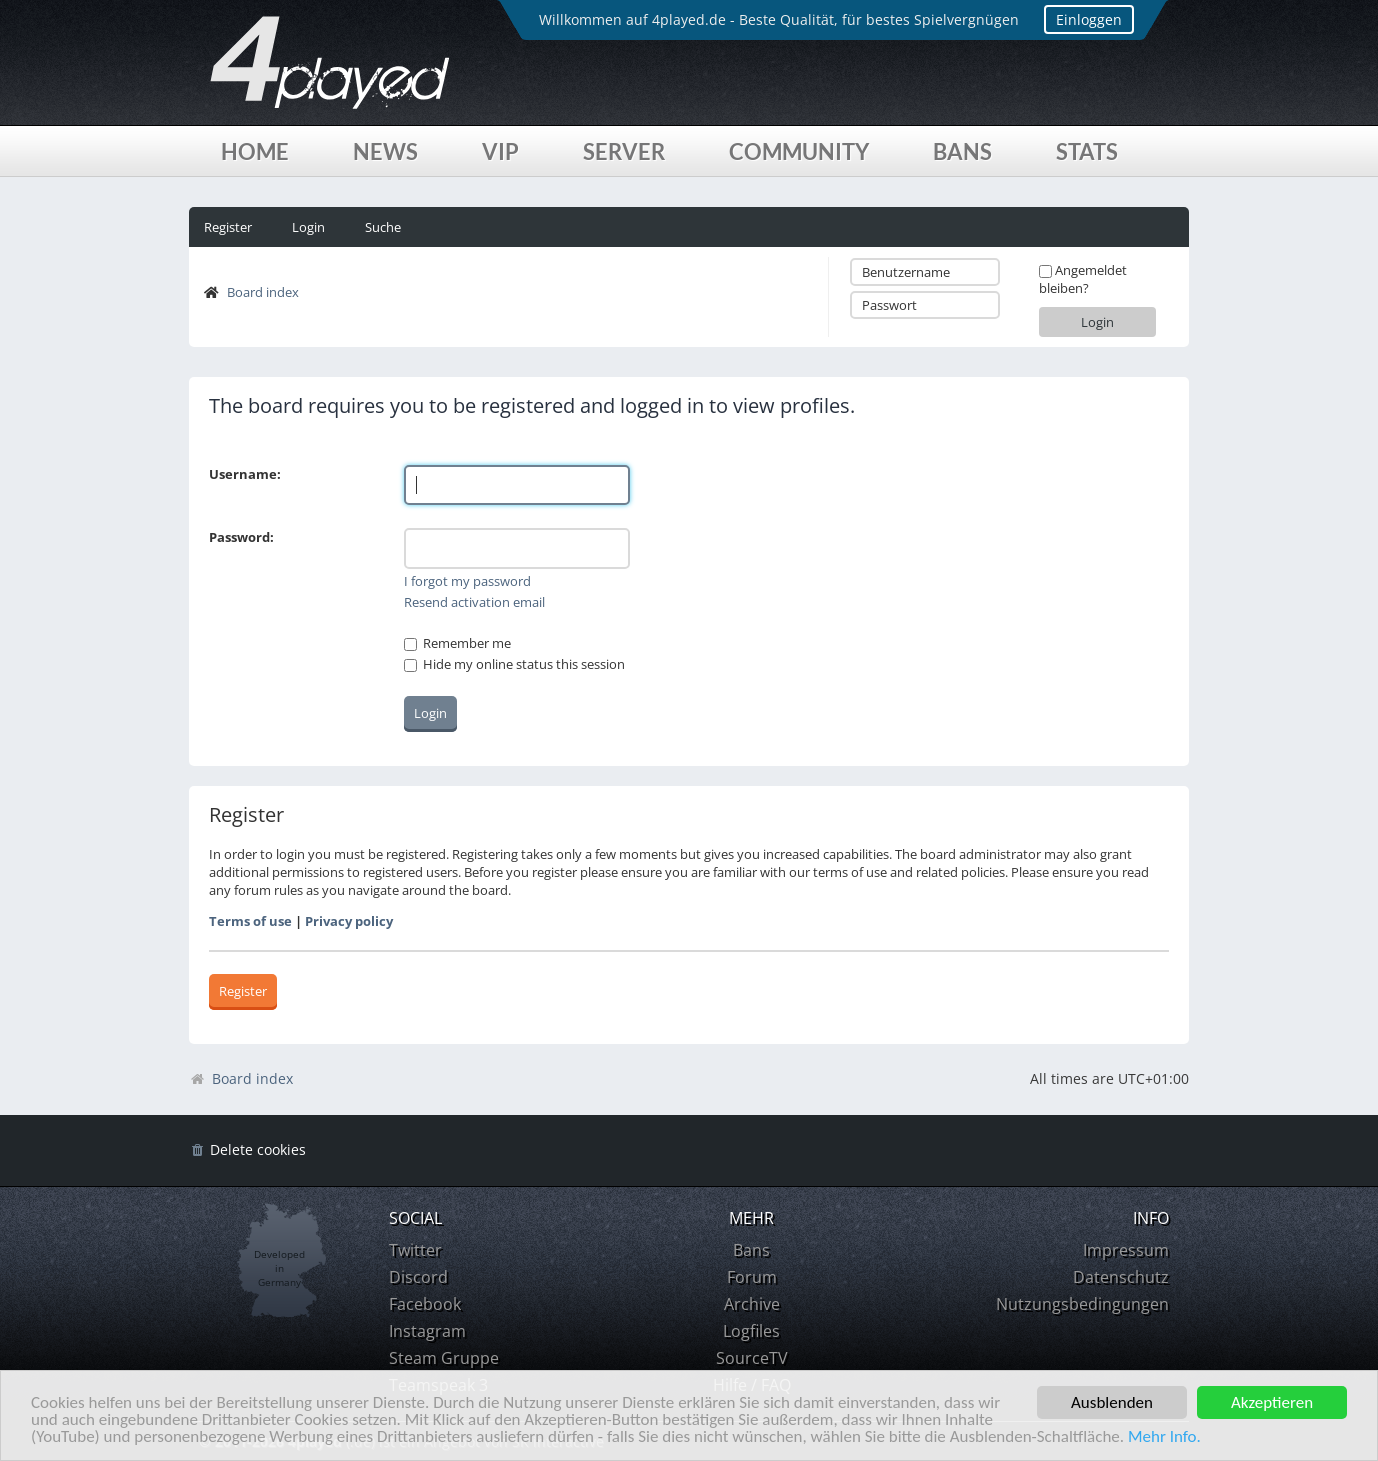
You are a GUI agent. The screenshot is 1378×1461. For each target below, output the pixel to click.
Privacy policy (349, 921)
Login (308, 227)
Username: (245, 474)
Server (624, 151)
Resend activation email (474, 602)
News (385, 151)
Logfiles (751, 1331)
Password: (241, 537)
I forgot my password (467, 581)
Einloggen (1089, 19)
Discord (418, 1277)
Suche (383, 227)
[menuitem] (247, 1150)
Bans (962, 151)
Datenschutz (1121, 1277)
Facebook (425, 1304)
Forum (752, 1277)
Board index (263, 292)
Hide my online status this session (514, 664)
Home (255, 151)
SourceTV (752, 1358)
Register (228, 227)
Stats (1087, 151)
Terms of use (250, 921)
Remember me (457, 643)
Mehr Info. (1164, 1437)
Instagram (427, 1331)
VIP (500, 151)
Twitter (415, 1250)
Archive (752, 1304)
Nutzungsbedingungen (1082, 1304)
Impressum (1126, 1250)
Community (799, 151)
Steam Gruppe (444, 1358)
